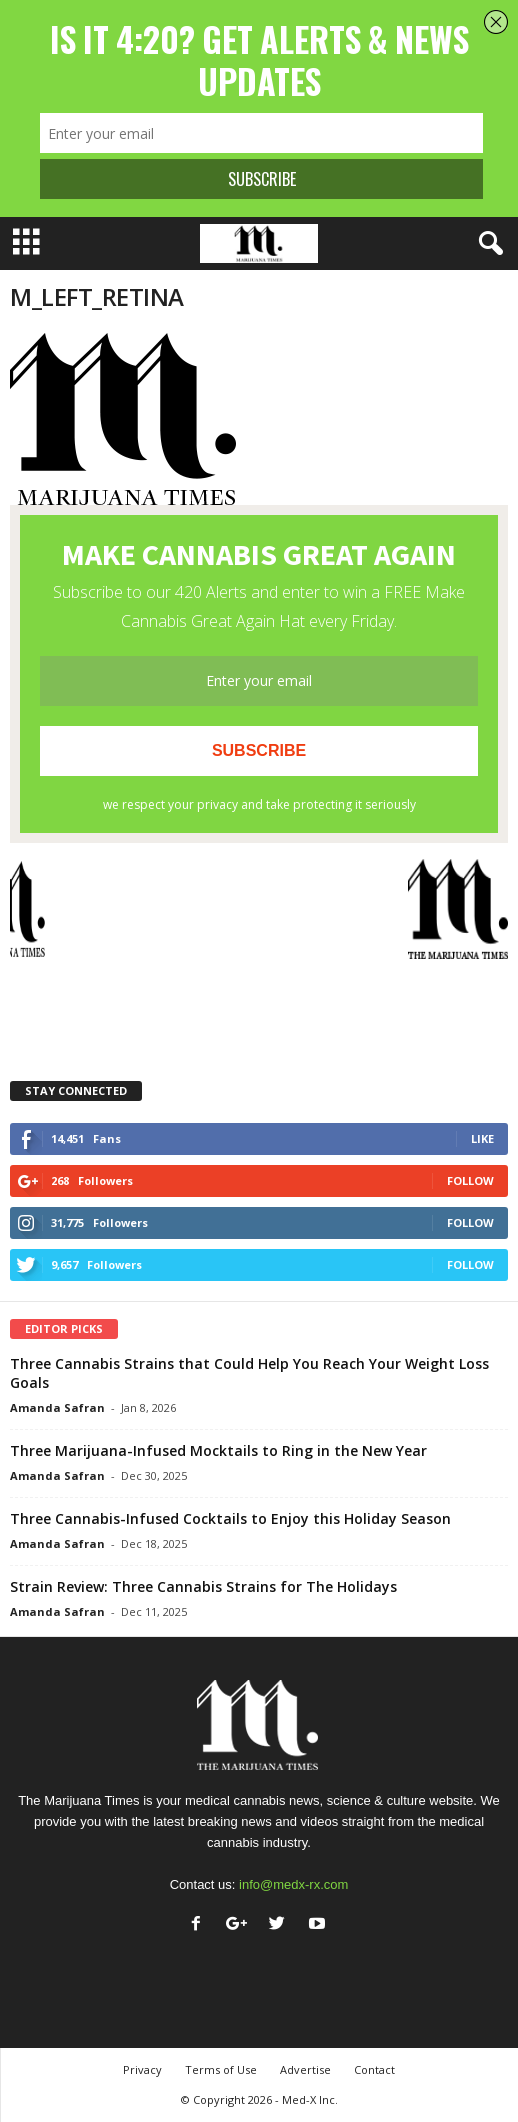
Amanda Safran (57, 1407)
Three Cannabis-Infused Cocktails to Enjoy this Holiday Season (230, 1518)
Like (482, 1138)
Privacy (142, 2069)
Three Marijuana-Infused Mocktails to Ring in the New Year (218, 1450)
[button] (487, 244)
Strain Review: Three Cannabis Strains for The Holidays (203, 1586)
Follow (470, 1180)
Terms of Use (221, 2069)
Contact (374, 2069)
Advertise (305, 2069)
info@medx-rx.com (293, 1884)
